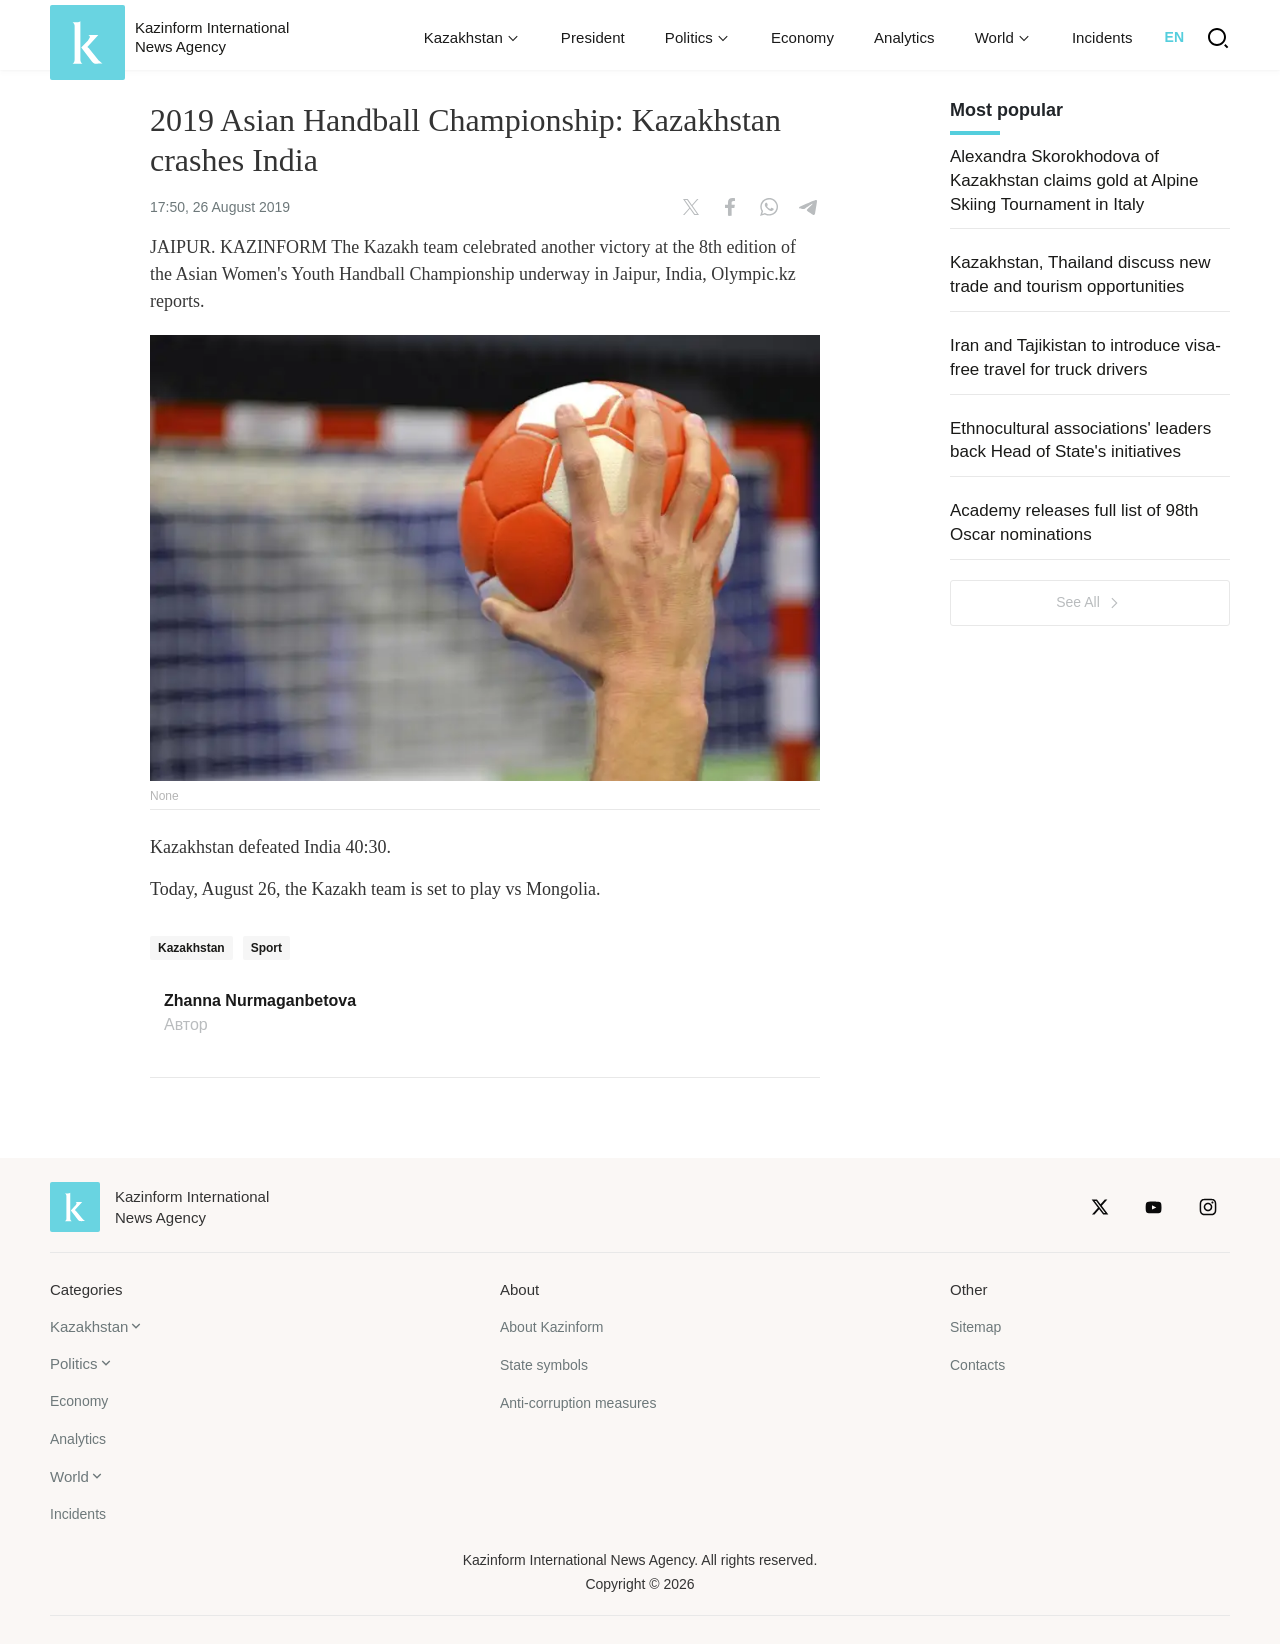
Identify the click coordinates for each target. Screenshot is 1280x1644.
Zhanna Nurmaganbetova (260, 1001)
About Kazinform (552, 1327)
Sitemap (975, 1327)
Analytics (904, 37)
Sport (266, 948)
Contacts (977, 1365)
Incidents (1102, 37)
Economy (802, 37)
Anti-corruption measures (578, 1403)
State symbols (544, 1365)
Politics (74, 1363)
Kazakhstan (191, 948)
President (593, 37)
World (69, 1476)
